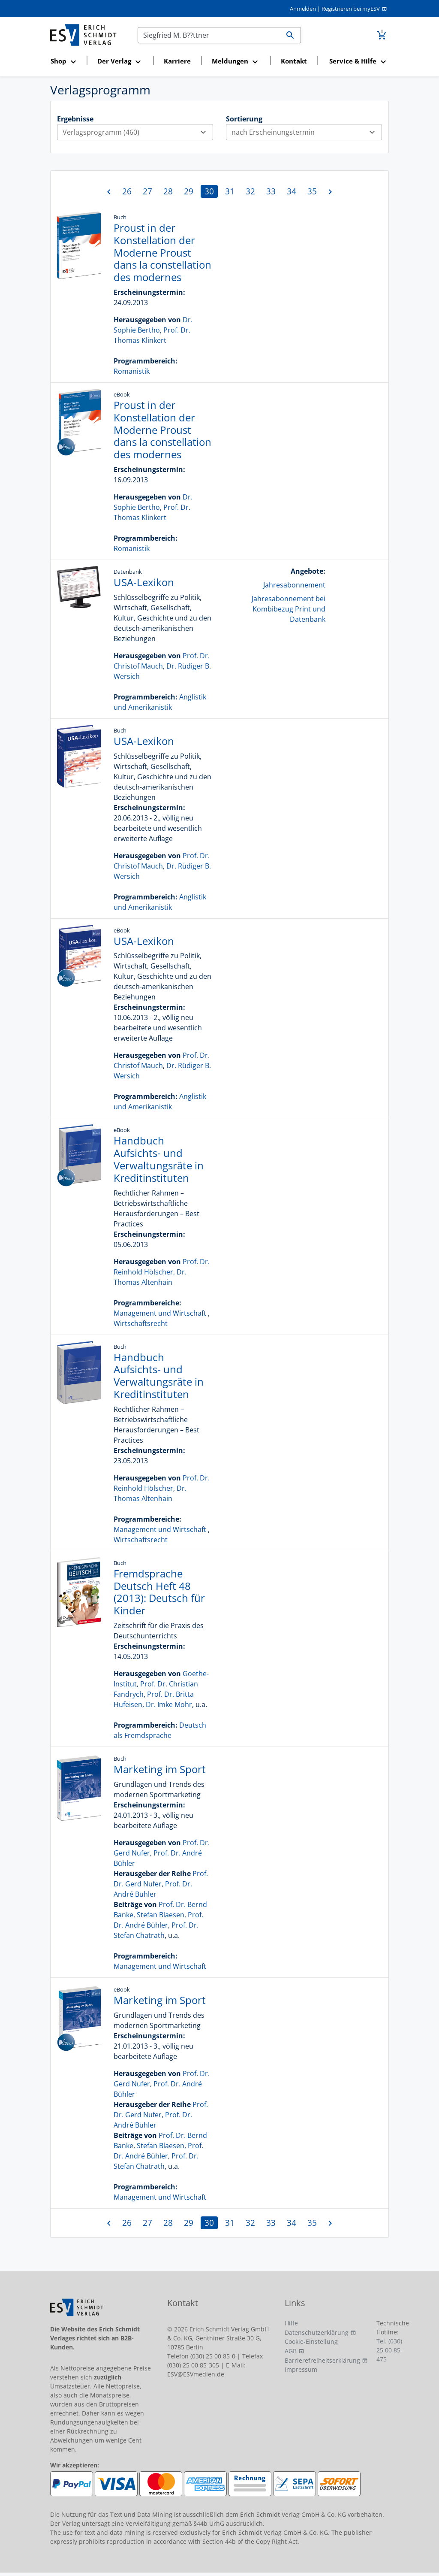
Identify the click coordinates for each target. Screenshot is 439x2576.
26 (127, 191)
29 (188, 191)
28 (168, 191)
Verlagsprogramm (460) (138, 132)
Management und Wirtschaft (160, 1313)
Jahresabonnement (294, 585)
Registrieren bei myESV (351, 8)
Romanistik (132, 371)
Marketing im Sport (160, 1769)
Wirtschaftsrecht (141, 1323)
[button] (66, 61)
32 (250, 191)
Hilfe (291, 2323)
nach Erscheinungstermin (307, 132)
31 (230, 191)
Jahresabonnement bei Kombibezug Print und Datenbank (288, 609)
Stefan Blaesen (160, 1914)
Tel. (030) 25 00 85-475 (389, 2350)
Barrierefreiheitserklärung (322, 2360)
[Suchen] (209, 35)
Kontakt (294, 61)
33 (271, 191)
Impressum (301, 2369)
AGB (291, 2351)
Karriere (177, 61)
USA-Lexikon (144, 582)
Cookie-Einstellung (311, 2341)
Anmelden (303, 8)
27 (147, 191)
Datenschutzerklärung (317, 2332)
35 (312, 191)
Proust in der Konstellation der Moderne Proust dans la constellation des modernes (162, 252)
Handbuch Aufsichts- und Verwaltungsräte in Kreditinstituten (159, 1158)
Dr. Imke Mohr (169, 1704)
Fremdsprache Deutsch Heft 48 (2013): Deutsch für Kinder (159, 1591)
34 (291, 191)
